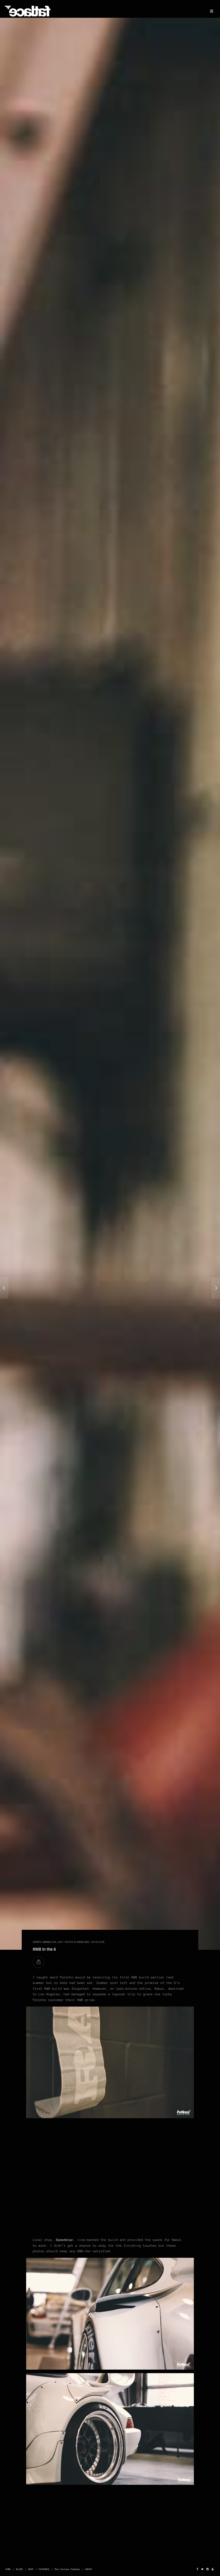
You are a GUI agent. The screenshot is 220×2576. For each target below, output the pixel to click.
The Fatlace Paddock (67, 2569)
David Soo (83, 1942)
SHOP (30, 2569)
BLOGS (19, 2569)
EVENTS (37, 1942)
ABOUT (88, 2569)
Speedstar (65, 2240)
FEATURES (44, 2569)
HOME (8, 2569)
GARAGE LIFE (49, 1942)
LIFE (60, 1942)
